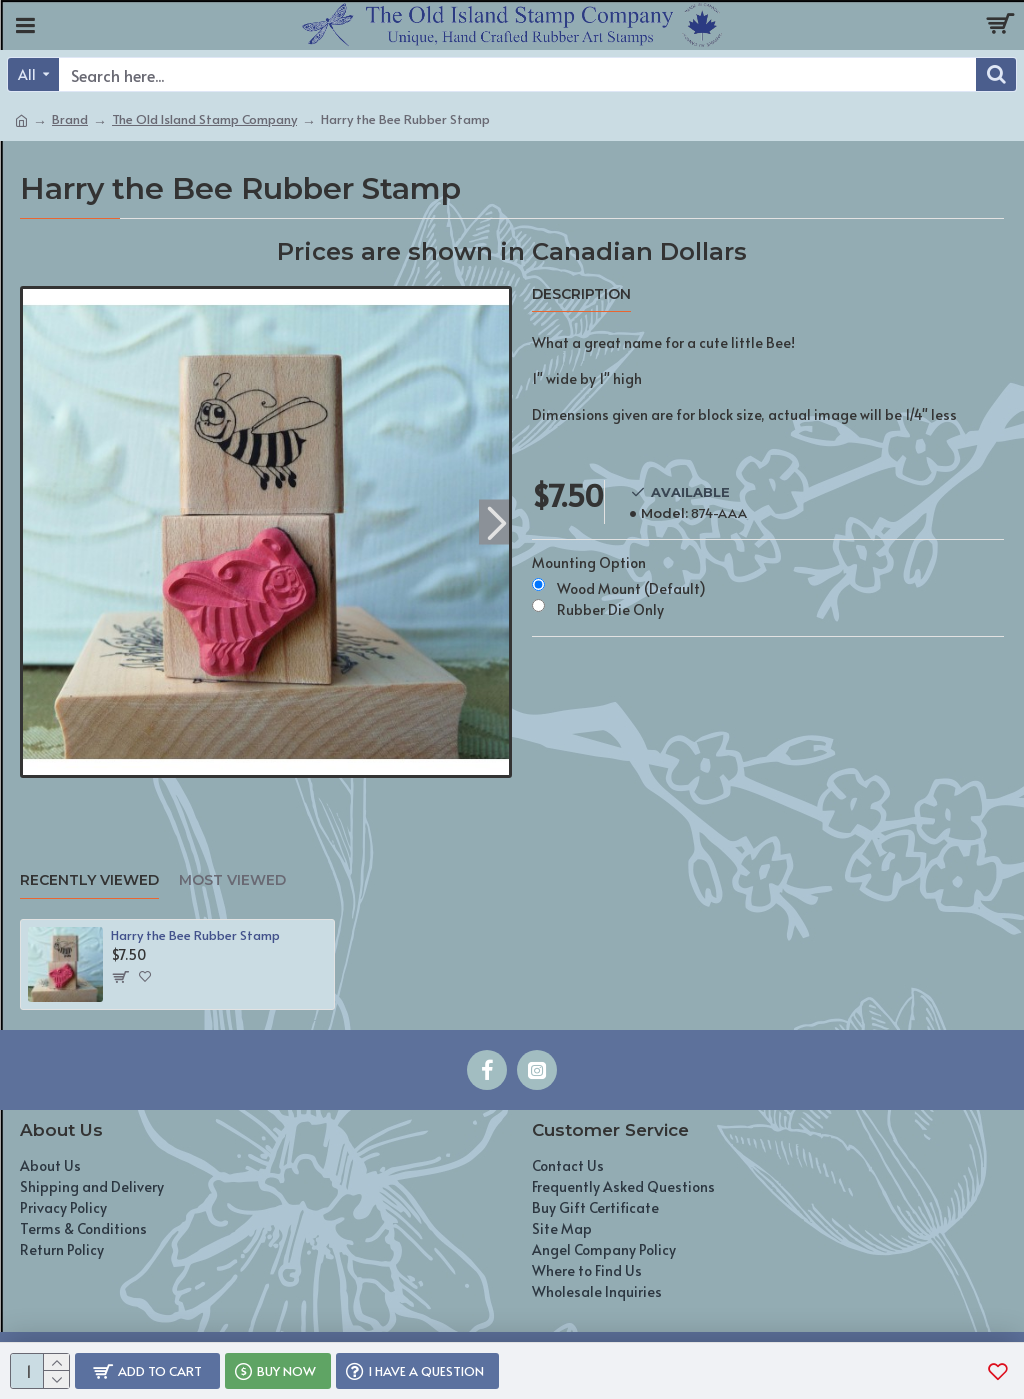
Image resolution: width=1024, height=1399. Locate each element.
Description (581, 294)
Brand (70, 119)
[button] (496, 521)
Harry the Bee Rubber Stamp (195, 935)
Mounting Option (589, 562)
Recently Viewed (89, 880)
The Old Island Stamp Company (204, 119)
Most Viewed (232, 880)
